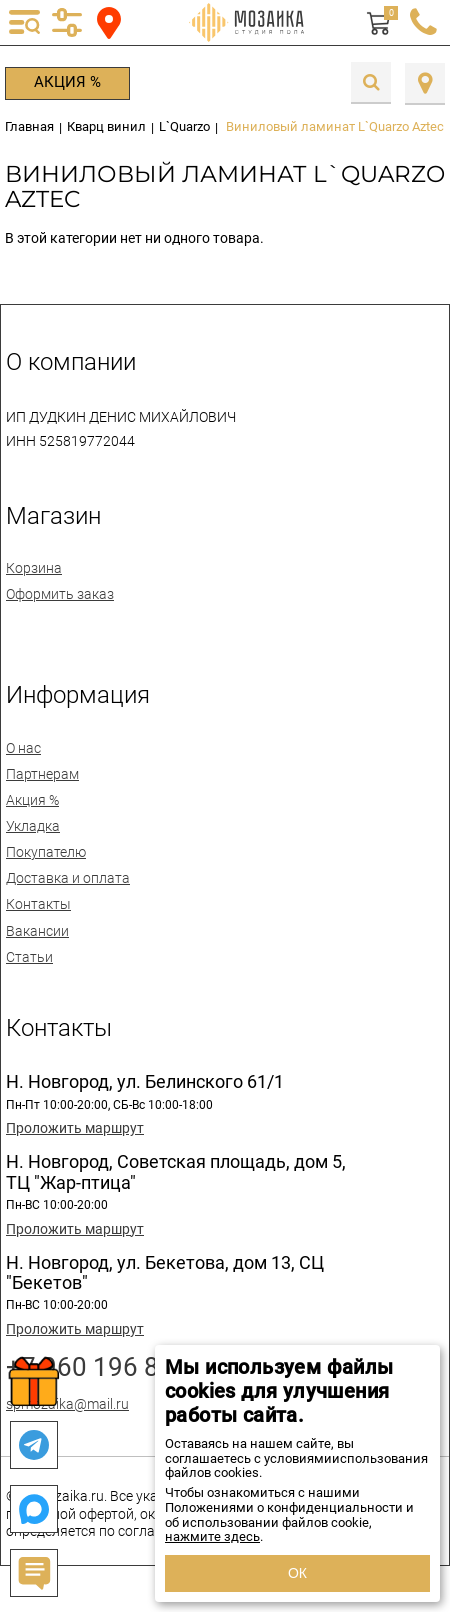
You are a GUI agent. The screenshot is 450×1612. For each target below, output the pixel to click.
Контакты (38, 904)
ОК (297, 1573)
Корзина (34, 568)
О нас (23, 748)
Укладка (33, 826)
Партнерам (42, 774)
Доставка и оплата (68, 878)
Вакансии (37, 931)
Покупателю (46, 852)
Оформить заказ (60, 594)
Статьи (29, 957)
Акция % (67, 82)
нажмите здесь (212, 1536)
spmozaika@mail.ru (67, 1404)
